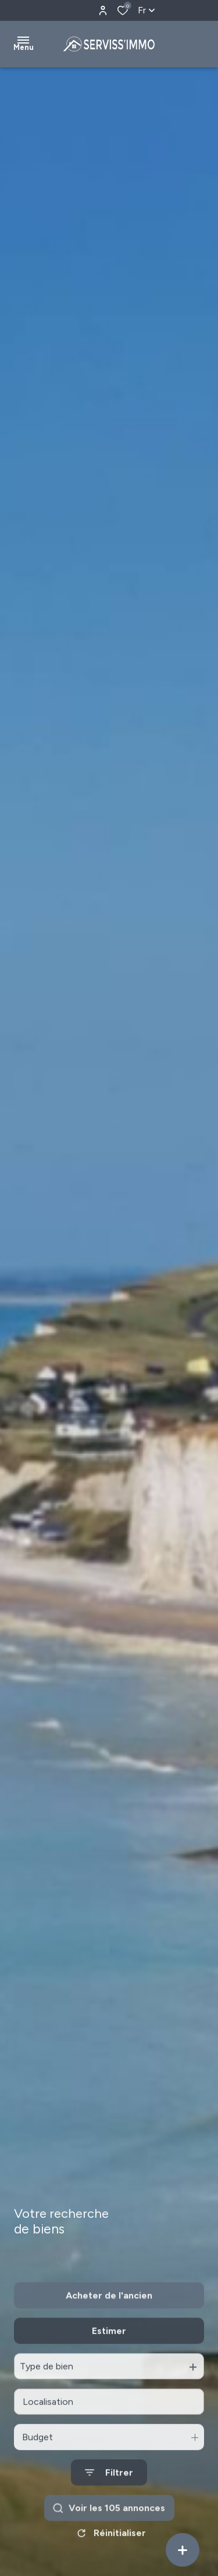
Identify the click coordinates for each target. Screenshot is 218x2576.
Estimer (109, 2360)
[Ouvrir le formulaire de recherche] (109, 2502)
